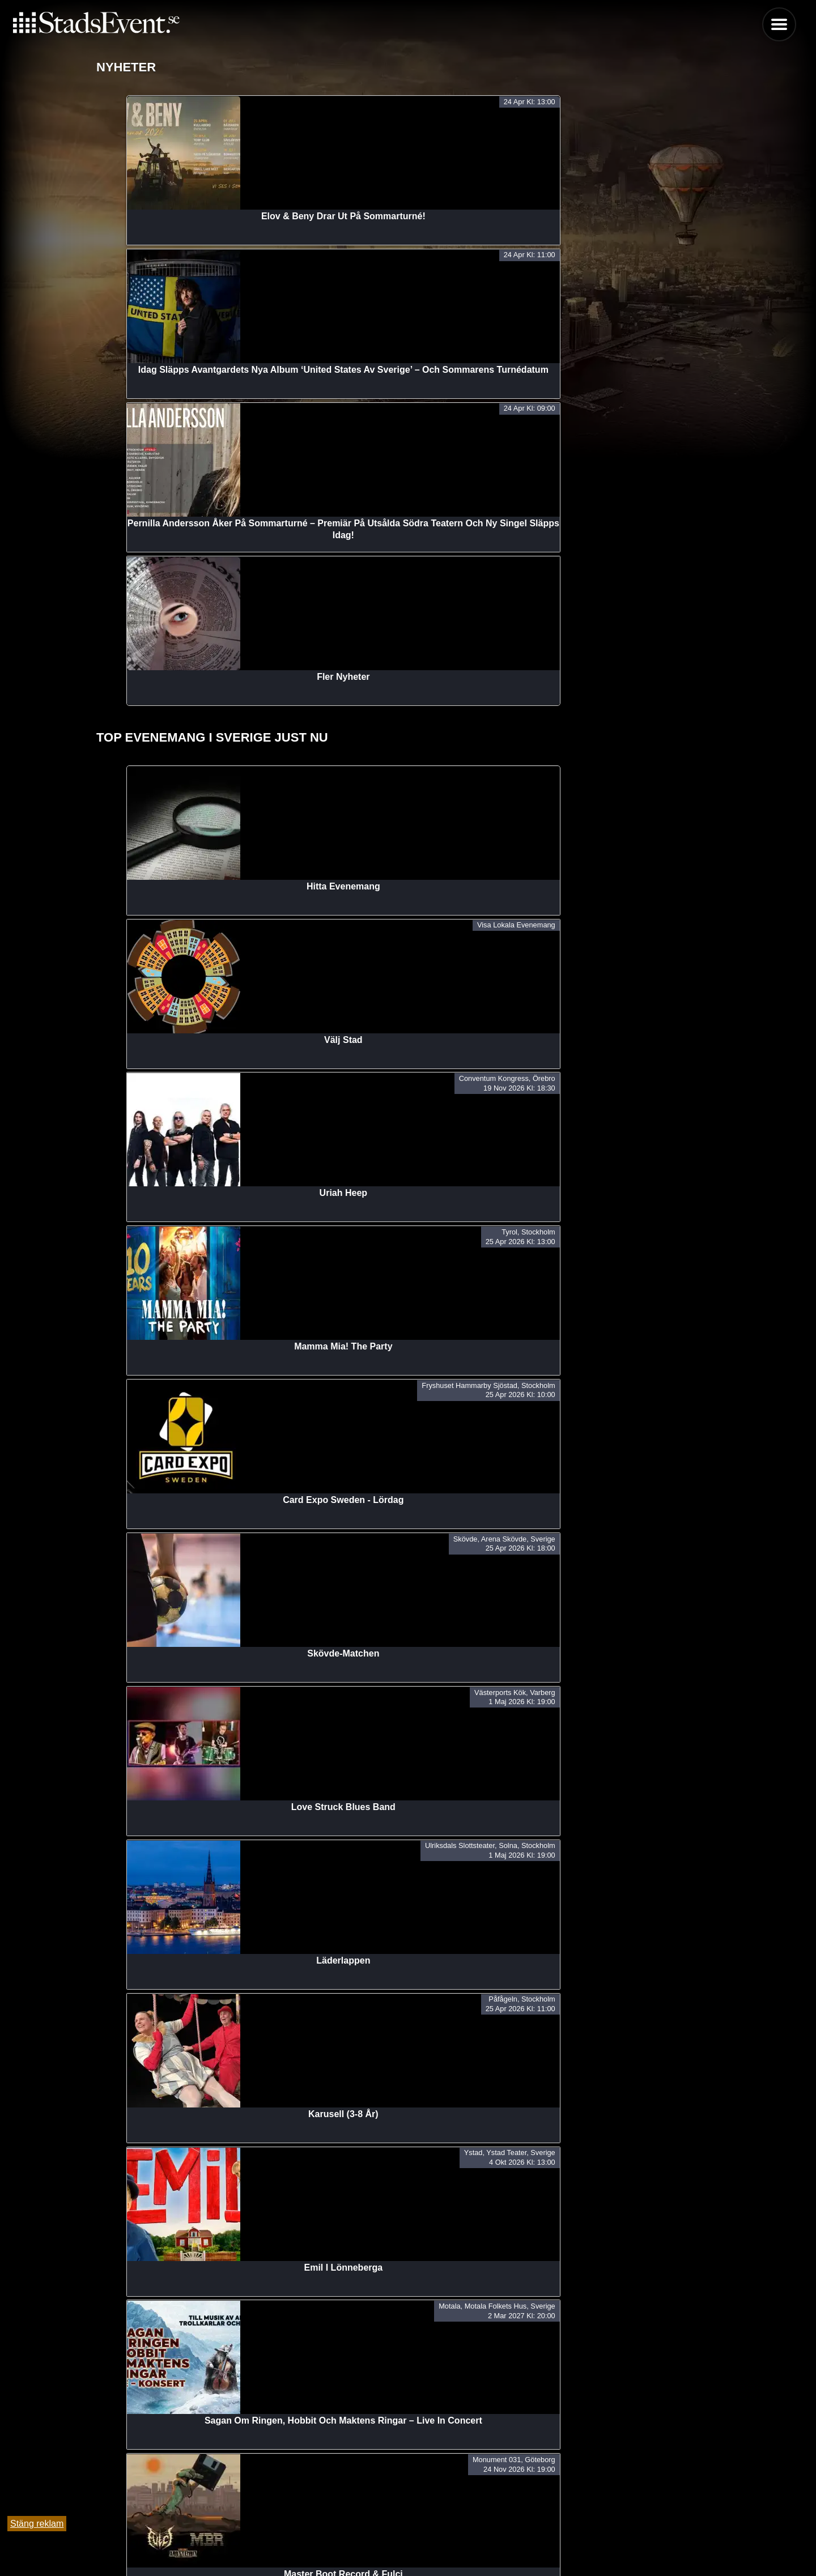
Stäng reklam (36, 2523)
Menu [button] (779, 24)
